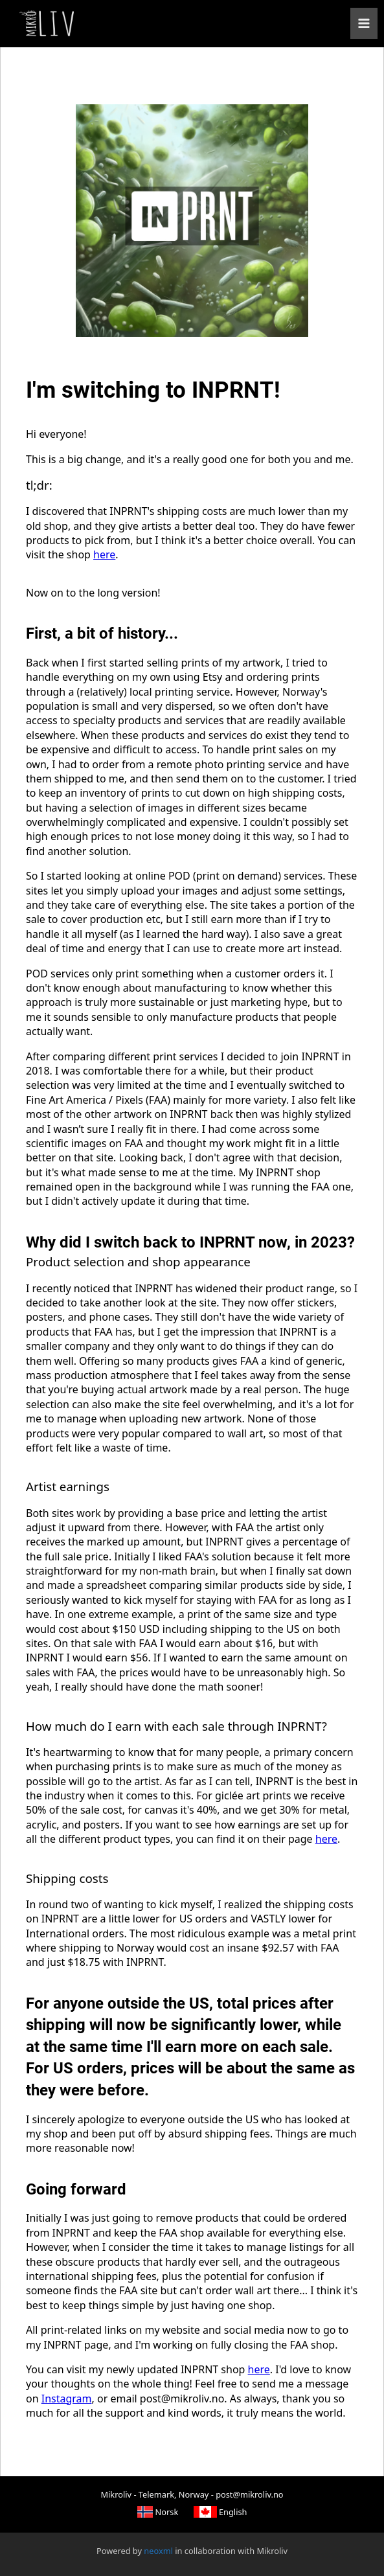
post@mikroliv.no (249, 2494)
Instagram (66, 2398)
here (104, 554)
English (220, 2511)
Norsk (158, 2511)
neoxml (158, 2550)
